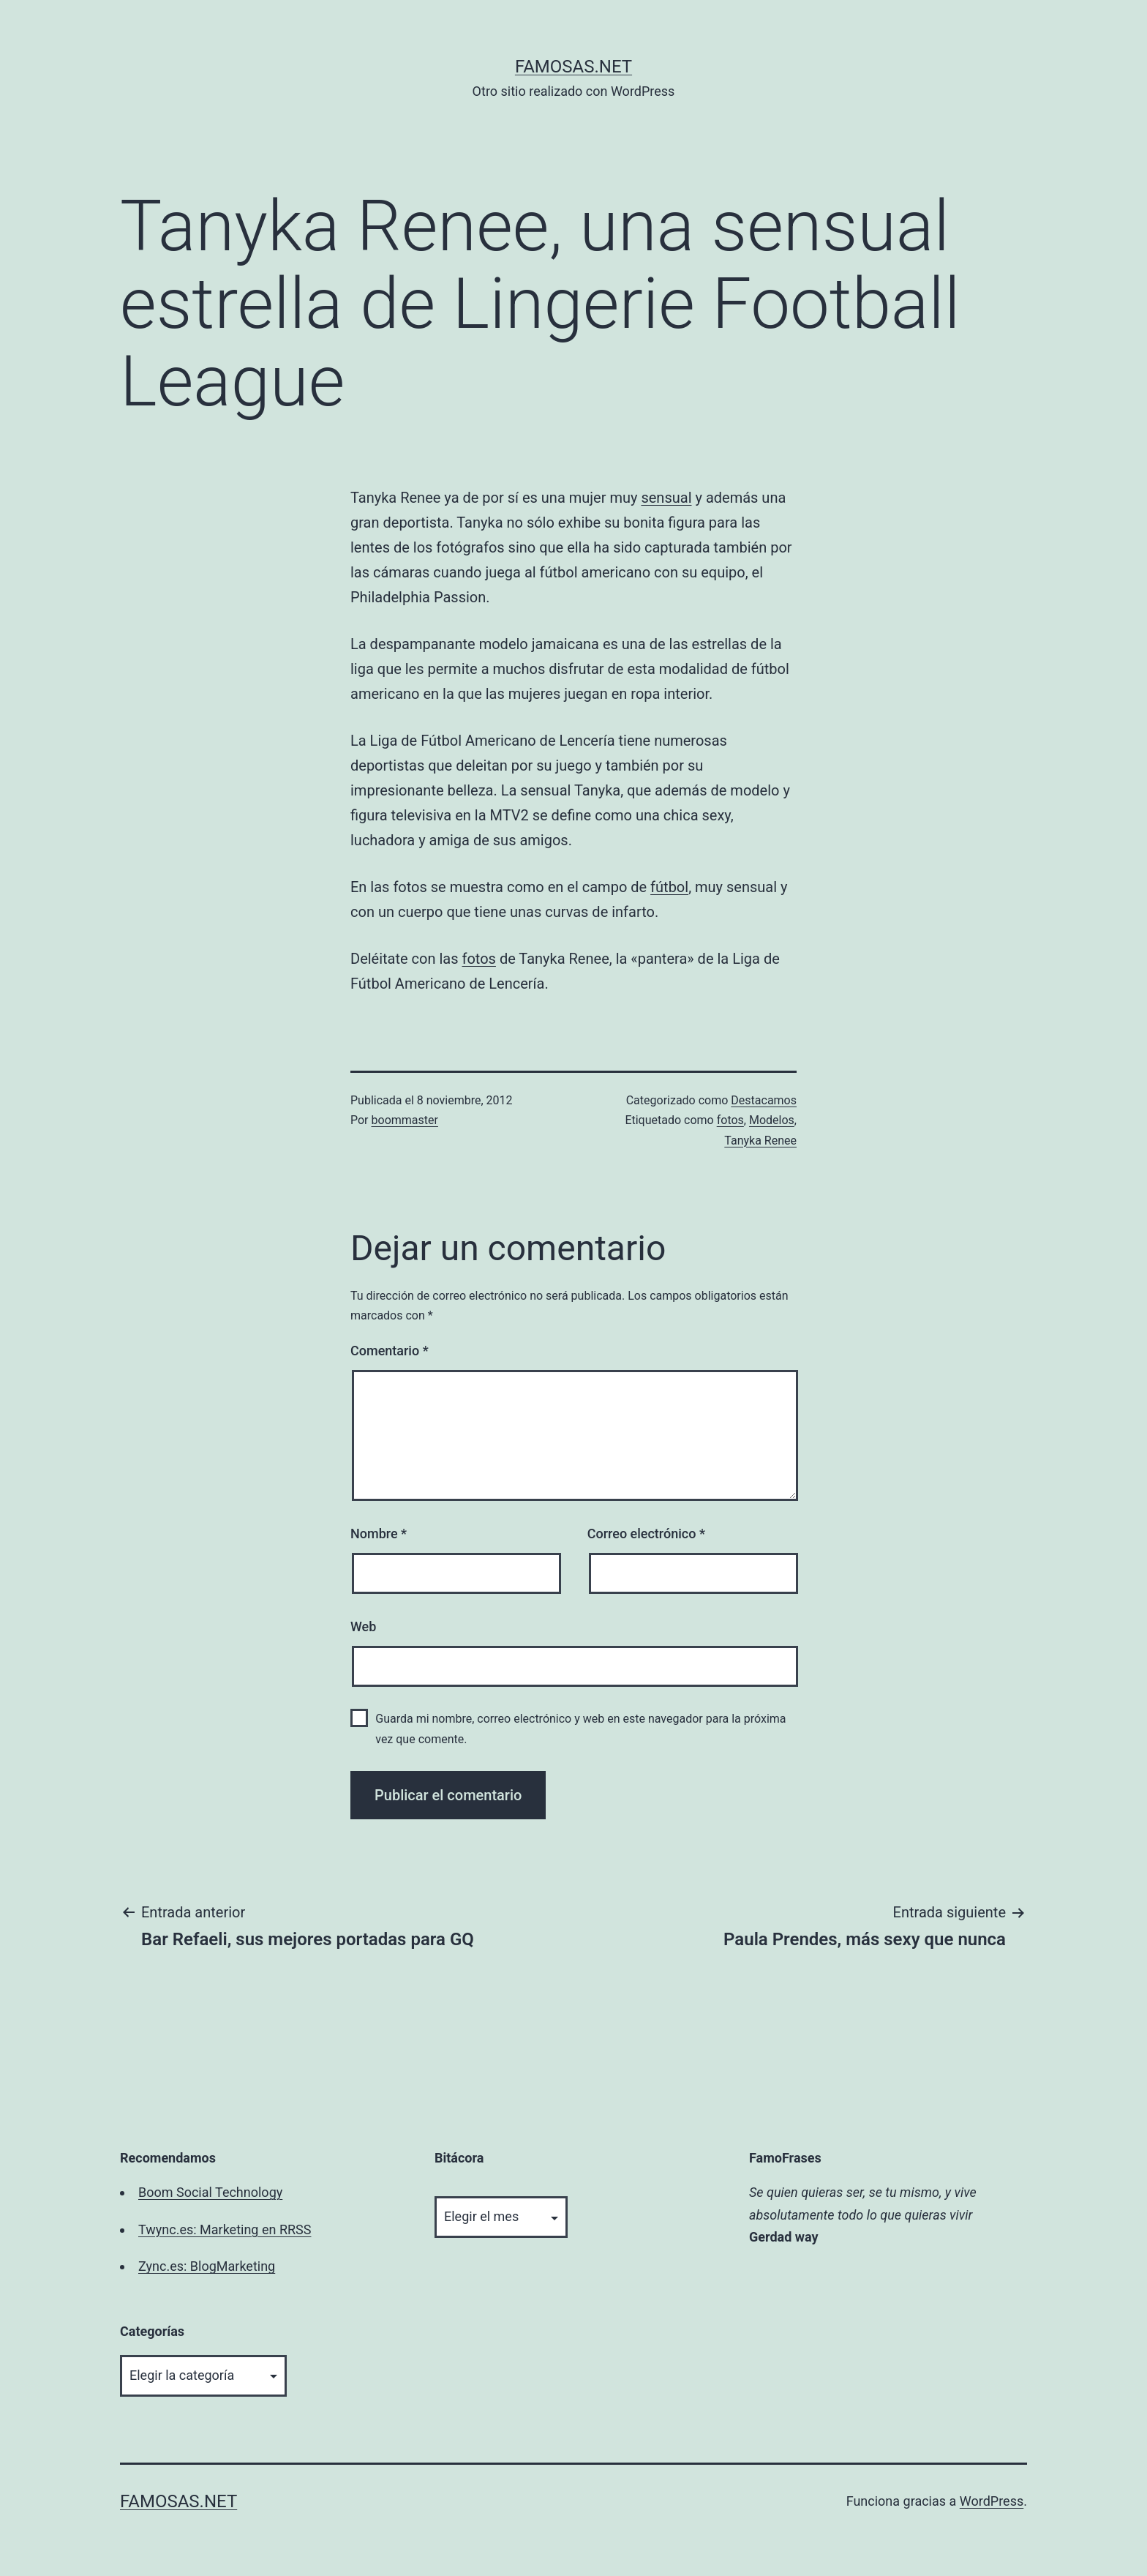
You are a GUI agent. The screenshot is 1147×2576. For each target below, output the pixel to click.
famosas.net (573, 66)
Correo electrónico (646, 1533)
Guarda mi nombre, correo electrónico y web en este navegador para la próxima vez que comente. (580, 1728)
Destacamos (764, 1100)
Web (363, 1626)
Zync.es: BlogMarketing (206, 2266)
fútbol (669, 887)
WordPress (991, 2501)
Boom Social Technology (210, 2192)
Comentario (389, 1350)
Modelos (771, 1120)
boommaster (405, 1120)
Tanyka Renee (760, 1140)
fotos (479, 958)
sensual (666, 497)
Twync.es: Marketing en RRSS (224, 2229)
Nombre (378, 1533)
